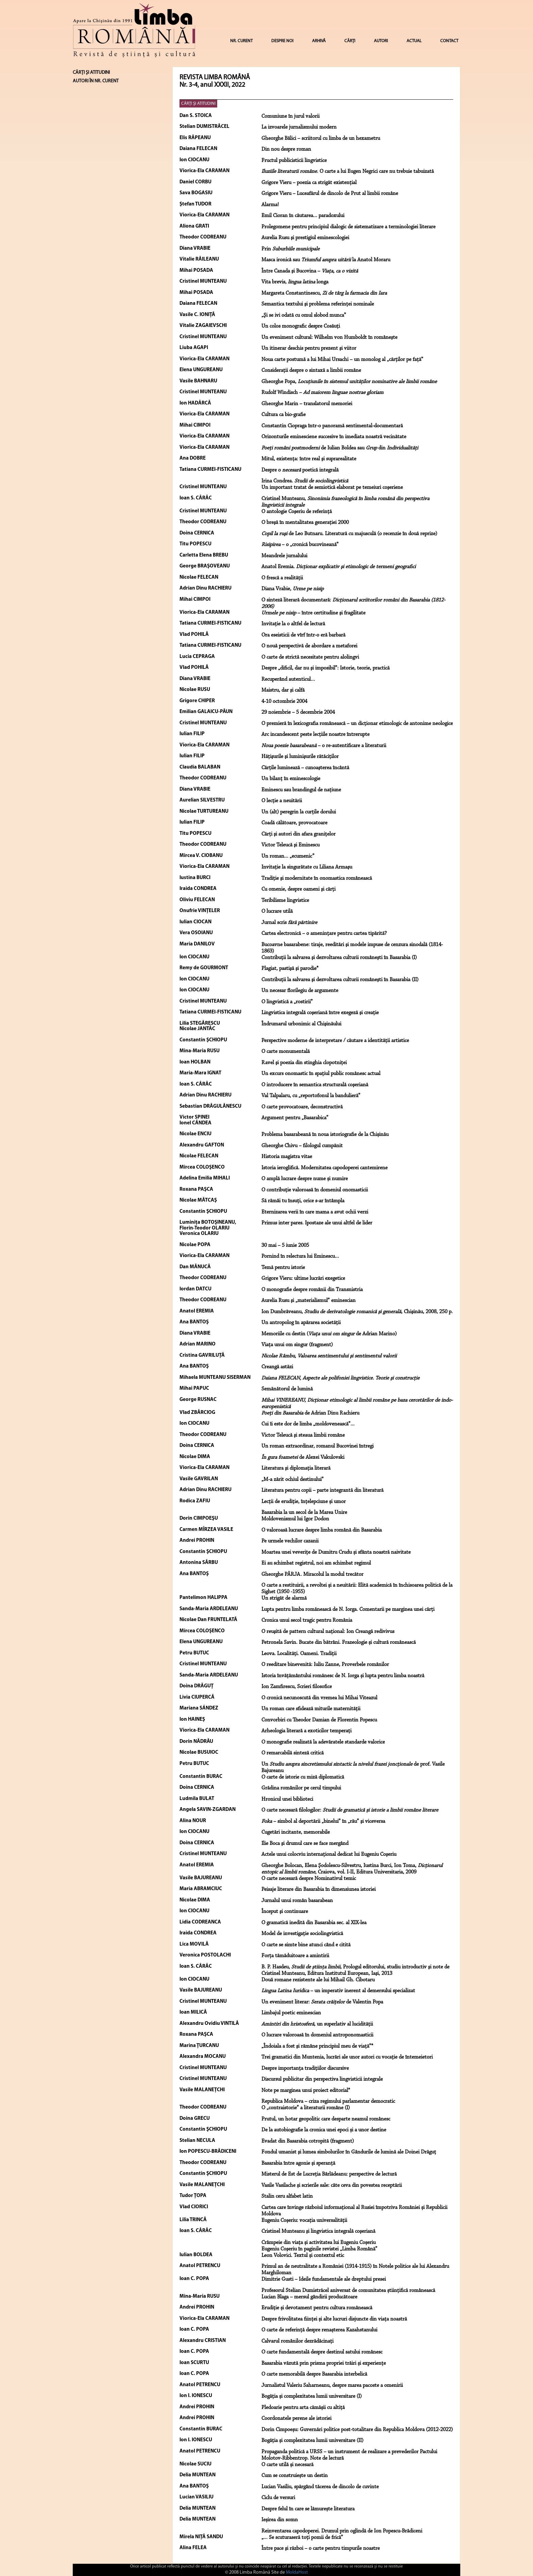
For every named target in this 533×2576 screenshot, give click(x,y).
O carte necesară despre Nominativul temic (308, 1878)
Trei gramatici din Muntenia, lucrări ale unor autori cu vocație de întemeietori (347, 2057)
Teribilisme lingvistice (285, 900)
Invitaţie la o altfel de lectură (293, 624)
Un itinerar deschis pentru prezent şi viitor (308, 348)
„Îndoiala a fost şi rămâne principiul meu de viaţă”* (317, 2046)
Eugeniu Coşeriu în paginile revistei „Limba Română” (319, 2249)
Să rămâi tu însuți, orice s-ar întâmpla (302, 1201)
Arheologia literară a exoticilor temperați (306, 1731)
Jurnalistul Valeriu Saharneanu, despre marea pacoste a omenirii (332, 2385)
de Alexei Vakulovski (302, 1457)
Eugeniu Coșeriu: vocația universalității (304, 2220)
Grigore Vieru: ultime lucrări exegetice (303, 1278)
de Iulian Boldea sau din (339, 448)
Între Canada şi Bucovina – (309, 271)
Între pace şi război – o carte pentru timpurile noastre (320, 2548)
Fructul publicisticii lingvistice (294, 160)
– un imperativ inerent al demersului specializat (338, 1991)
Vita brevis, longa (294, 282)
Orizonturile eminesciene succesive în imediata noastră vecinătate (333, 437)
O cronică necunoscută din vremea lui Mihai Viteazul (319, 1698)
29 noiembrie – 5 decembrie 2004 (298, 712)
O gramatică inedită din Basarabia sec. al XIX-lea (313, 1923)
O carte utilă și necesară (287, 2464)
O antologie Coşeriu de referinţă (296, 511)
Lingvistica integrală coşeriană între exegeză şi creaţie (320, 1012)
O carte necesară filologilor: (349, 1810)
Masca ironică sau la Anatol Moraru (325, 260)
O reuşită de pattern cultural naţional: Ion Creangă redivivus (327, 1631)
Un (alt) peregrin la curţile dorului (298, 812)
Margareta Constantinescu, (324, 293)
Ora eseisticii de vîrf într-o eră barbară (303, 635)
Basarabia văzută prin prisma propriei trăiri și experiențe (323, 2363)
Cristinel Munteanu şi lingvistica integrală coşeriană (318, 2231)
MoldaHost (297, 2572)
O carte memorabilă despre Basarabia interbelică (314, 2374)
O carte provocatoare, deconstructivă (302, 1107)
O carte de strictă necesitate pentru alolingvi (310, 657)
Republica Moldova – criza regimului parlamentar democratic (328, 2101)
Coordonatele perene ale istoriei (296, 2418)
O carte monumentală (285, 1051)
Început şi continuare (284, 1911)
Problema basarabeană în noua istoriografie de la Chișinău (325, 1134)
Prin (290, 249)
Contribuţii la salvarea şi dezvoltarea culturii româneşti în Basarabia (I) (339, 957)
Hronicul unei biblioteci (287, 1799)
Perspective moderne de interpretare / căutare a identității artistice (335, 1040)
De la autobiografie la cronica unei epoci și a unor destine (323, 2130)
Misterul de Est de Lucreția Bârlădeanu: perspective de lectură (329, 2174)
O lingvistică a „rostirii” (287, 1002)
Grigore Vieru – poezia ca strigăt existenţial (309, 182)
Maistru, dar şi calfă (283, 690)
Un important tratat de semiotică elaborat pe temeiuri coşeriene (332, 487)
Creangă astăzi (277, 1367)
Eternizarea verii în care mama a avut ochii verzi (314, 1212)
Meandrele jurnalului (284, 556)
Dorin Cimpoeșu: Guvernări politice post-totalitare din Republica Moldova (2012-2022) (357, 2429)
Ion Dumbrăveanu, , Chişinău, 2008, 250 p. (357, 1312)
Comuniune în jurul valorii (290, 116)
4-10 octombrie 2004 (284, 701)
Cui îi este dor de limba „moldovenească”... (308, 1424)
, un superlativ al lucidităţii (317, 2024)
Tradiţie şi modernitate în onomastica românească (316, 878)
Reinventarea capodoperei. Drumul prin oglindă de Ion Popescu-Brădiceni (341, 2531)
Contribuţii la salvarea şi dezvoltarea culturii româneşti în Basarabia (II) (339, 979)
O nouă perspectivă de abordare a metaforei (309, 646)
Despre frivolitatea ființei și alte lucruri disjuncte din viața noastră (334, 2319)
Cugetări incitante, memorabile (295, 1832)
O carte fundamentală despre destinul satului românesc (321, 2352)
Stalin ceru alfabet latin (287, 2196)
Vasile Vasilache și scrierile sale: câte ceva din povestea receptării (331, 2185)
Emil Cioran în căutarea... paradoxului (302, 215)
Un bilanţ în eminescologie (290, 778)
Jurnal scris (289, 922)
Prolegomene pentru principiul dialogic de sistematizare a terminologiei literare (348, 227)
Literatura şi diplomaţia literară (295, 1468)
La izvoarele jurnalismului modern (299, 127)
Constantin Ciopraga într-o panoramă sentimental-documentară (332, 426)
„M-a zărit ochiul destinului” (292, 1479)
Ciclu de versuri (278, 2497)
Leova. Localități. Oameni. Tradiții (299, 1653)
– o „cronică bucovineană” (300, 544)
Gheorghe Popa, (349, 381)
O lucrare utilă (277, 911)
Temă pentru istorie (283, 1267)
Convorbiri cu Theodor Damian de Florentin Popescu (319, 1720)
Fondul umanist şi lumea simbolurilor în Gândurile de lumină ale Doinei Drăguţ (348, 2152)
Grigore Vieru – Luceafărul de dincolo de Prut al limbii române (329, 193)
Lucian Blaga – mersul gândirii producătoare (309, 2297)
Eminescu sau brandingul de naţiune (301, 790)
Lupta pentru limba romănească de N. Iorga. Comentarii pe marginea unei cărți (347, 1609)
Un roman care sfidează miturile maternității (310, 1709)
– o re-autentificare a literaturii (323, 745)
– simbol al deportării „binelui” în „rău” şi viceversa (323, 1821)
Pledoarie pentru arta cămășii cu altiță (303, 2407)
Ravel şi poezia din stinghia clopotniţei (304, 1063)
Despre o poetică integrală (300, 470)
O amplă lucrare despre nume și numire (304, 1179)
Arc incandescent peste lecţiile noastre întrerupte (315, 734)
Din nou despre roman (286, 149)
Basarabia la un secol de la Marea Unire (304, 1512)
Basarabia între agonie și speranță (298, 2163)
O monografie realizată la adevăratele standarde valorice (323, 1742)
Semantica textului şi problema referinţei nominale (317, 304)
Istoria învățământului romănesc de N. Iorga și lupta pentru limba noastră (342, 1676)
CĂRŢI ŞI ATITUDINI (198, 103)
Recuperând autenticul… (288, 679)
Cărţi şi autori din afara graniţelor (298, 834)
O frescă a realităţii (282, 578)
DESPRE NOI (282, 41)
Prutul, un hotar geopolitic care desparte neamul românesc (325, 2119)
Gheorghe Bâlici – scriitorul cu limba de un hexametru (320, 138)
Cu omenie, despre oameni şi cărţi (298, 889)
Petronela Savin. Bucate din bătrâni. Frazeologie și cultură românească (338, 1642)
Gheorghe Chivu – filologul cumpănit (302, 1146)
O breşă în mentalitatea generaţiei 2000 (305, 522)
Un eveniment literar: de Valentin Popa (322, 2002)
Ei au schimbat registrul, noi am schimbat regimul (316, 1563)
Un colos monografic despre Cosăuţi (300, 326)
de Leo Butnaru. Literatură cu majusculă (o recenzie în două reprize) (349, 533)
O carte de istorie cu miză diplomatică (302, 1777)
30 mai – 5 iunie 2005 (285, 1245)
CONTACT (449, 41)
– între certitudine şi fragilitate (313, 613)
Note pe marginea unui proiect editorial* (305, 2090)
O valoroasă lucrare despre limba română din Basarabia (321, 1530)
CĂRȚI (349, 41)
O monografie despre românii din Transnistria (312, 1289)
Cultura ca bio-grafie (283, 414)
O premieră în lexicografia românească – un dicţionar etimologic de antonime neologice (357, 723)
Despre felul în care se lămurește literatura (308, 2509)
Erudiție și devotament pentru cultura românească (316, 2308)
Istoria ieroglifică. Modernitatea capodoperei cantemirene (324, 1168)
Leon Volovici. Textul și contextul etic (302, 2255)
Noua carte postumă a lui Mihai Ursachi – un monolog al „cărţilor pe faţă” (342, 359)
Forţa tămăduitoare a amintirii (295, 1956)
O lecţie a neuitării (281, 801)
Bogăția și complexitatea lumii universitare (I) (311, 2396)
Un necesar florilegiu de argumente (299, 990)
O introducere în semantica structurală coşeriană (314, 1085)
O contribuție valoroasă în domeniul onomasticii (314, 1190)
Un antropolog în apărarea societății (301, 1322)
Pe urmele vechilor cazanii (290, 1541)
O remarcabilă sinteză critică (292, 1753)
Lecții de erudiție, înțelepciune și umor (303, 1501)
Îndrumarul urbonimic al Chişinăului (301, 1024)
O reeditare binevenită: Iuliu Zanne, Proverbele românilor (325, 1664)
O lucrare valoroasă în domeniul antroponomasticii (317, 2035)
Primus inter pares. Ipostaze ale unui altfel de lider (316, 1223)
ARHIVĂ (319, 41)
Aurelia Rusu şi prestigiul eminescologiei (305, 238)
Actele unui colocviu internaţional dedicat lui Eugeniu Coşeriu (328, 1854)
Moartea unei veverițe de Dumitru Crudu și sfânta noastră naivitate (336, 1552)
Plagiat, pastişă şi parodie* (290, 968)
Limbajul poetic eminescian (291, 2013)
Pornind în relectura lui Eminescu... (300, 1256)
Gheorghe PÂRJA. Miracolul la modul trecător (312, 1574)
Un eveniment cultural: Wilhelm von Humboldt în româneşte (329, 337)
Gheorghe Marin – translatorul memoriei (306, 404)
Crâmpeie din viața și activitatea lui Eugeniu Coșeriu (318, 2242)
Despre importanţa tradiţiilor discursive (305, 2068)
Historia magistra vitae (286, 1156)
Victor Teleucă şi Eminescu (290, 845)
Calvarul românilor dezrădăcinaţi (297, 2341)
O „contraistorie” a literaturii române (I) (305, 2108)
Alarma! (270, 205)
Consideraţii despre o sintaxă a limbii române (311, 370)
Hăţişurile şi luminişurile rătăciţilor (300, 756)
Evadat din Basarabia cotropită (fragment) (307, 2141)
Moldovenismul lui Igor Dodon (295, 1519)
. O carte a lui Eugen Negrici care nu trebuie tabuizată (347, 171)
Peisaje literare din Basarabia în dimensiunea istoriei (318, 1889)
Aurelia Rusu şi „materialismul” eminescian (308, 1300)
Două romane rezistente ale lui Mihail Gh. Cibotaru (318, 1980)
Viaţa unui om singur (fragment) (297, 1345)
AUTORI (381, 41)
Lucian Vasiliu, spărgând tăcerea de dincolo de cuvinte (320, 2487)
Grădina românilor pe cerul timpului (301, 1788)
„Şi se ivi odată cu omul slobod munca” (303, 315)
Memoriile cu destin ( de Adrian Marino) (329, 1334)
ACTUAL (414, 41)
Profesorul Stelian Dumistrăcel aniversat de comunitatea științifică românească (348, 2290)
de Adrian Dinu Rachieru (310, 1413)
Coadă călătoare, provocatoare (294, 823)
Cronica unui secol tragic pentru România (306, 1620)
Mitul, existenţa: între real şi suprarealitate (308, 459)
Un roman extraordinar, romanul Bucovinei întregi (317, 1446)
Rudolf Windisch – (322, 392)
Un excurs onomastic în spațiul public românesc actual (320, 1073)
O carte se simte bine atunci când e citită (305, 1945)
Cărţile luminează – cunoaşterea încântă (305, 768)
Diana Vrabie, (292, 589)
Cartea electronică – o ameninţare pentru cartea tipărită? (324, 933)
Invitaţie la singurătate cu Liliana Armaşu (306, 867)
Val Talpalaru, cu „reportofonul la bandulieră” (310, 1096)
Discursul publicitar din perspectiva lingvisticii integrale (322, 2079)
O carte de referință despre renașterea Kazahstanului (319, 2330)
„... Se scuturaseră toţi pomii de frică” (302, 2537)
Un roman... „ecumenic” (287, 856)
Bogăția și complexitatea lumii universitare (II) (312, 2440)
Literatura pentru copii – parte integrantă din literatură (322, 1490)
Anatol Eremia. (338, 566)
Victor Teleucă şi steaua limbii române (303, 1435)
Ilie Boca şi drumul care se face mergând (304, 1843)
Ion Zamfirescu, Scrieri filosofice (296, 1686)
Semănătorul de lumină (287, 1389)
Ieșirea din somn (279, 2520)
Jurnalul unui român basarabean (297, 1900)
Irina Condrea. (304, 481)
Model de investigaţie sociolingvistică (302, 1933)
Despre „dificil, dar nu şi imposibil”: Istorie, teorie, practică (325, 668)
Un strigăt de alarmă (284, 1598)
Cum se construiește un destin (294, 2475)
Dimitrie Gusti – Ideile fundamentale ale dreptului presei (323, 2279)
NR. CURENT (241, 41)
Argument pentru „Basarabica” (294, 1118)
